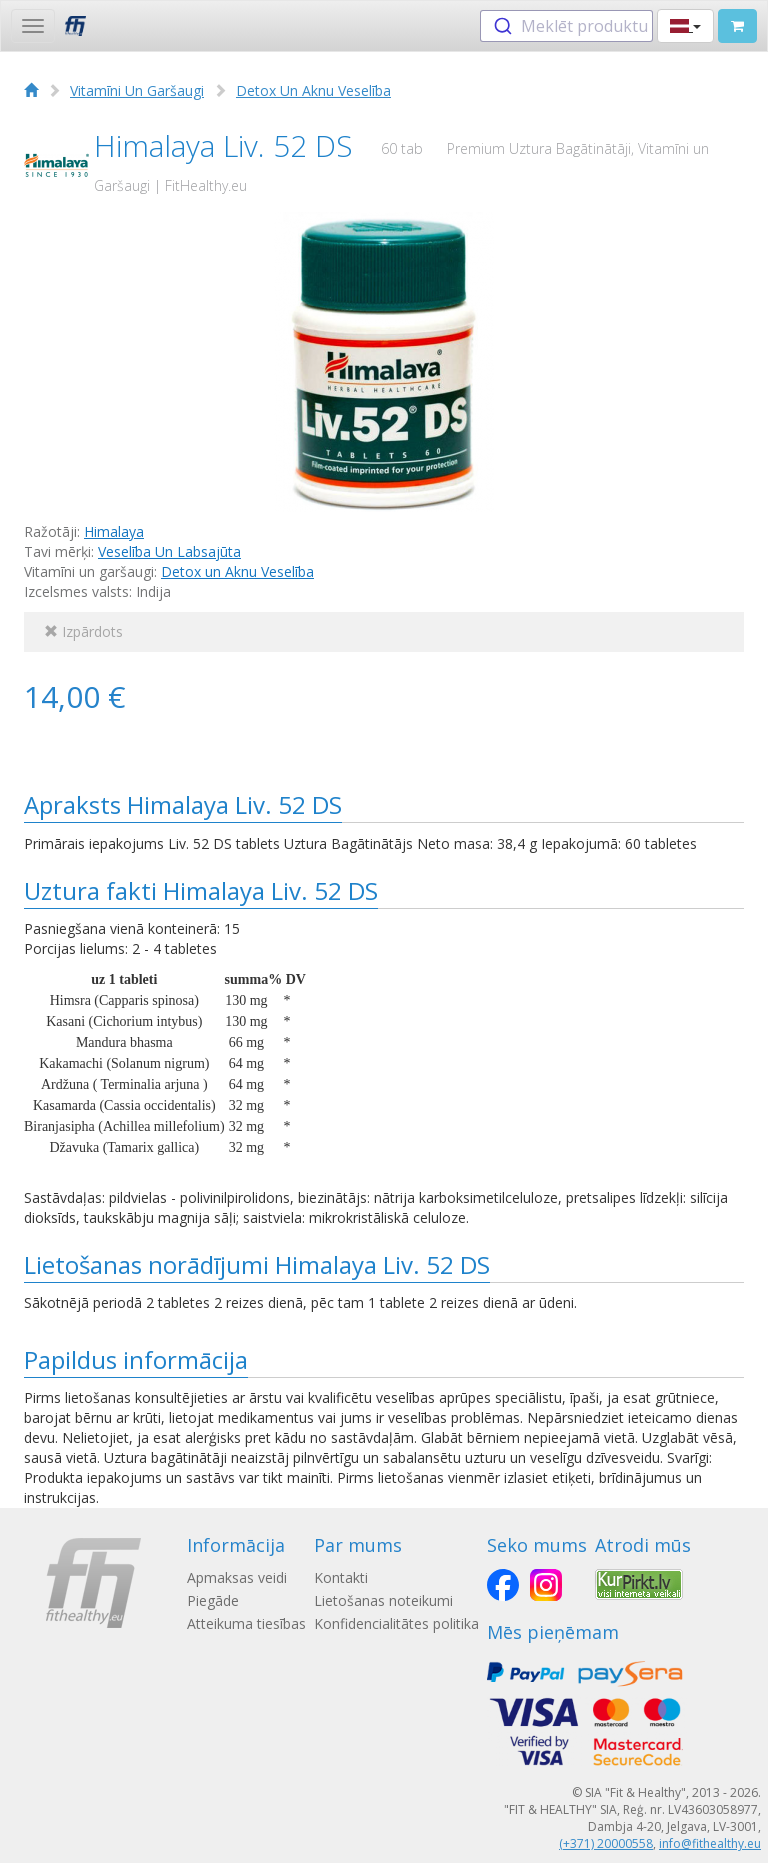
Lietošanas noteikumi (383, 1600)
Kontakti (341, 1577)
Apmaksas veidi (237, 1577)
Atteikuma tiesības (246, 1623)
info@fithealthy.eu (710, 1843)
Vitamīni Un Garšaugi (137, 90)
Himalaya (114, 531)
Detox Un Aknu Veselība (313, 90)
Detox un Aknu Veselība (237, 571)
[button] (685, 26)
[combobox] (566, 26)
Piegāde (213, 1600)
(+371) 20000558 (606, 1843)
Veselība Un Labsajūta (169, 551)
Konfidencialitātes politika (396, 1623)
